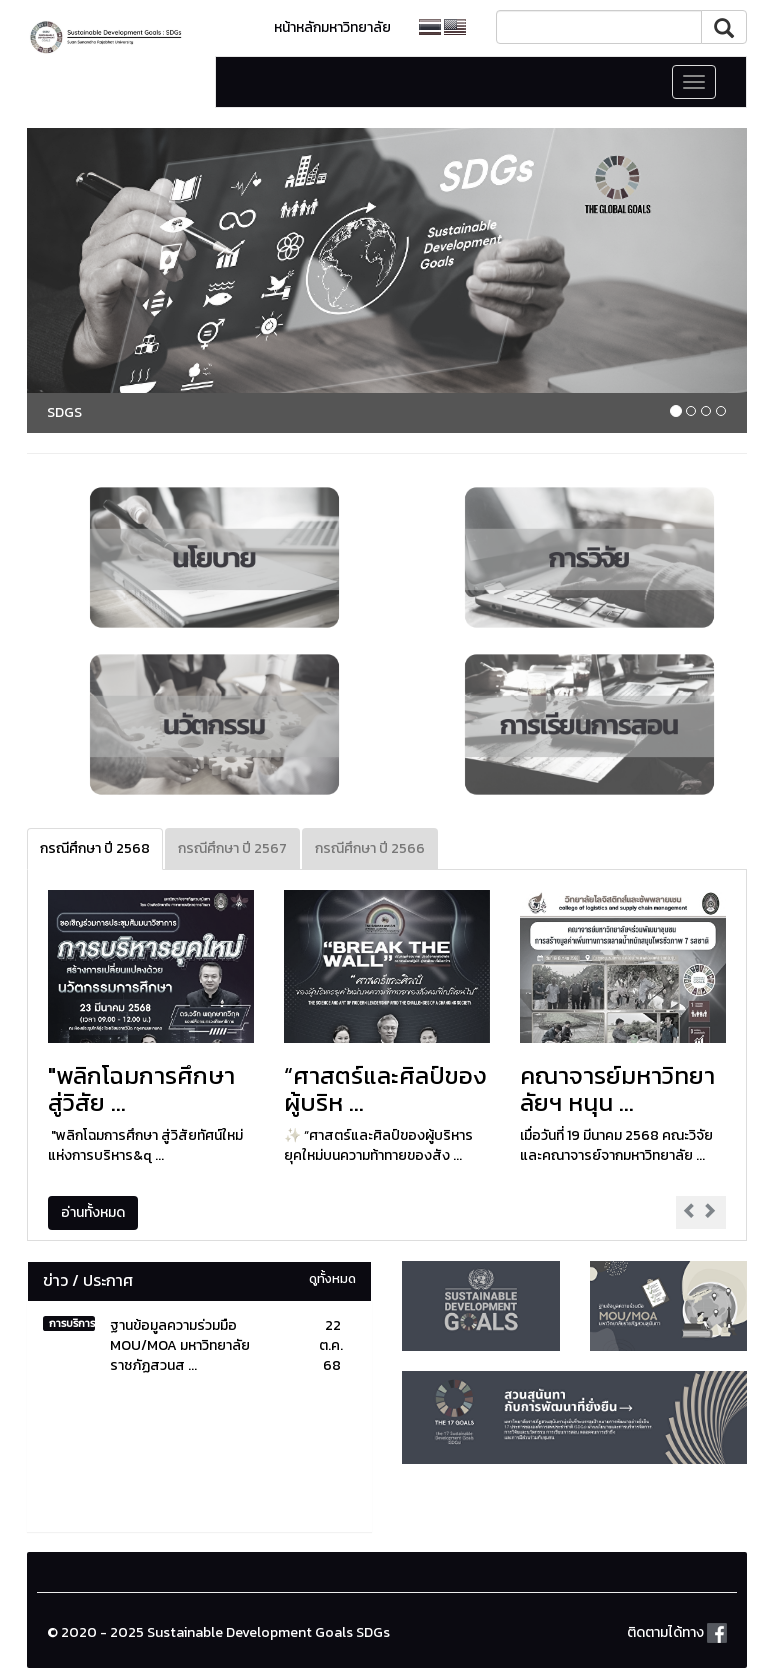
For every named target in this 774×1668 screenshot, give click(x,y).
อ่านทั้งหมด (93, 1212)
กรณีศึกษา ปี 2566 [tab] (370, 848)
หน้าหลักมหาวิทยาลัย (332, 27)
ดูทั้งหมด (332, 1278)
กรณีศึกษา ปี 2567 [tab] (232, 848)
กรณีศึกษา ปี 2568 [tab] (95, 848)
